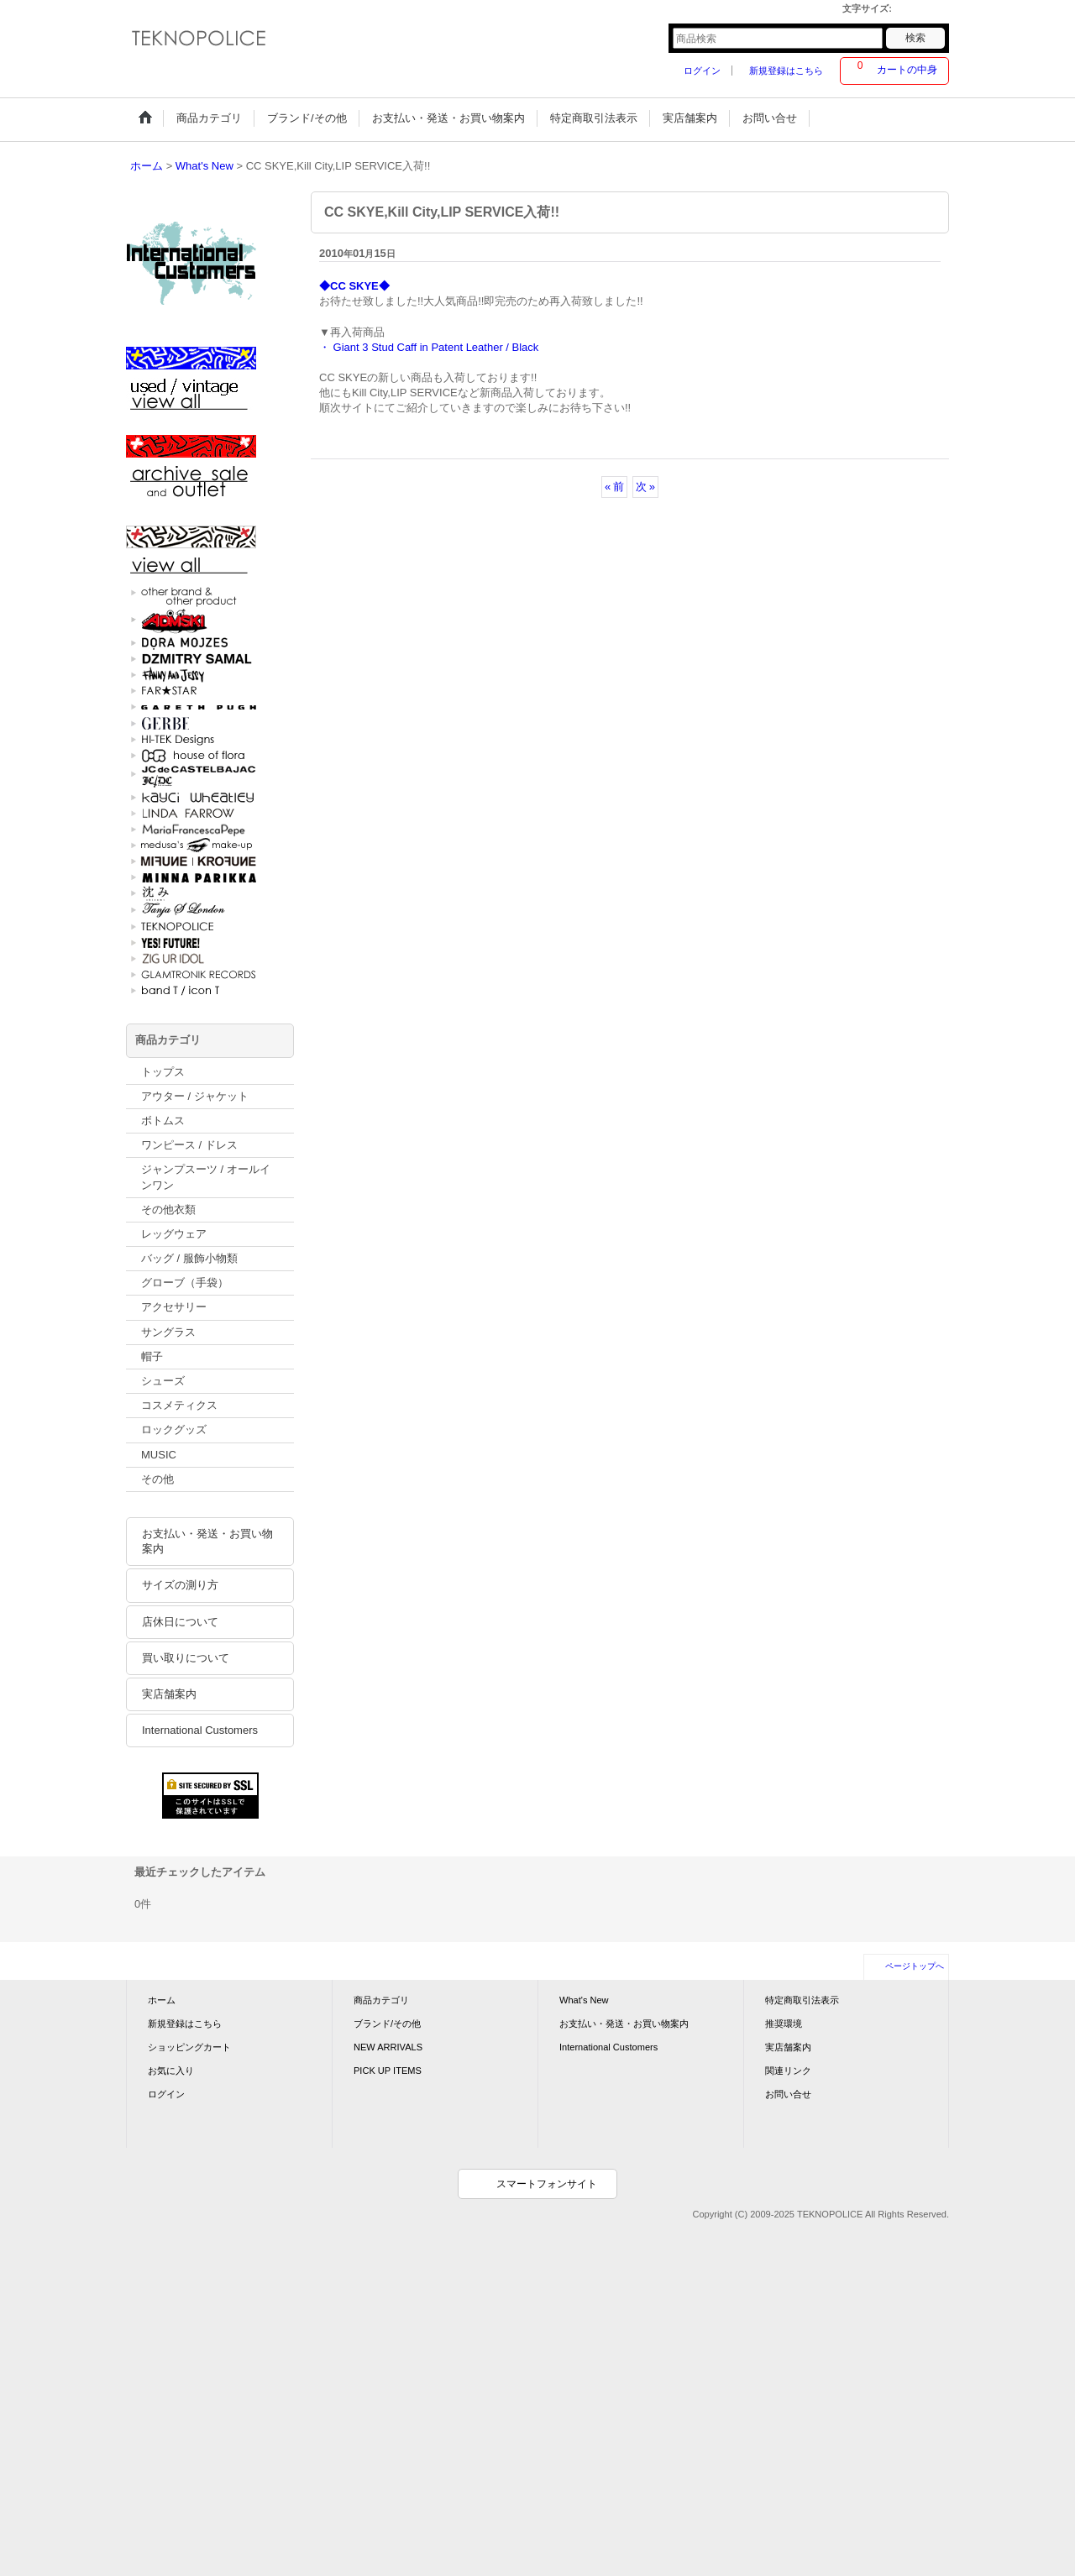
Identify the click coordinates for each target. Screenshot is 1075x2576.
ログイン (702, 70)
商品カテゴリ (381, 2000)
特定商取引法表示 (802, 2000)
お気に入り (171, 2071)
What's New (584, 2000)
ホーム (162, 2000)
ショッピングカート (189, 2047)
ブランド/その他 (387, 2023)
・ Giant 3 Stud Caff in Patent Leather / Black (428, 347)
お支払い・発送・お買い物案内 (207, 1541)
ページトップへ (914, 1966)
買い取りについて (185, 1658)
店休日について (180, 1621)
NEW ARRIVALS (388, 2047)
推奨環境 (783, 2023)
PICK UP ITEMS (388, 2071)
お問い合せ (788, 2094)
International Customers (200, 1730)
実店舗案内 (169, 1694)
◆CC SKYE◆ (354, 286)
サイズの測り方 (180, 1585)
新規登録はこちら (786, 70)
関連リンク (788, 2071)
